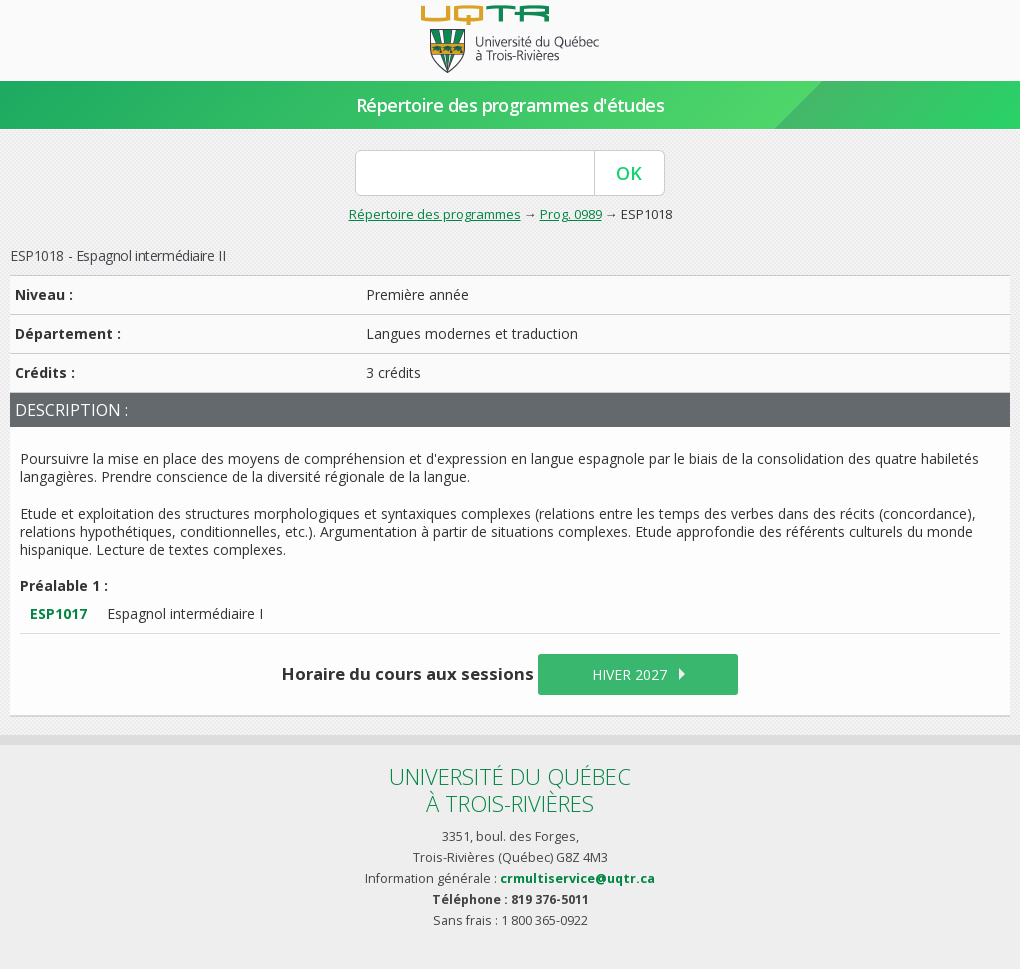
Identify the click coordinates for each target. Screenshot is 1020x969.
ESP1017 (58, 613)
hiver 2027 (629, 674)
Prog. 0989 (571, 214)
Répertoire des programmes (435, 214)
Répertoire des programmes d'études (510, 105)
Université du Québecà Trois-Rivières (510, 789)
